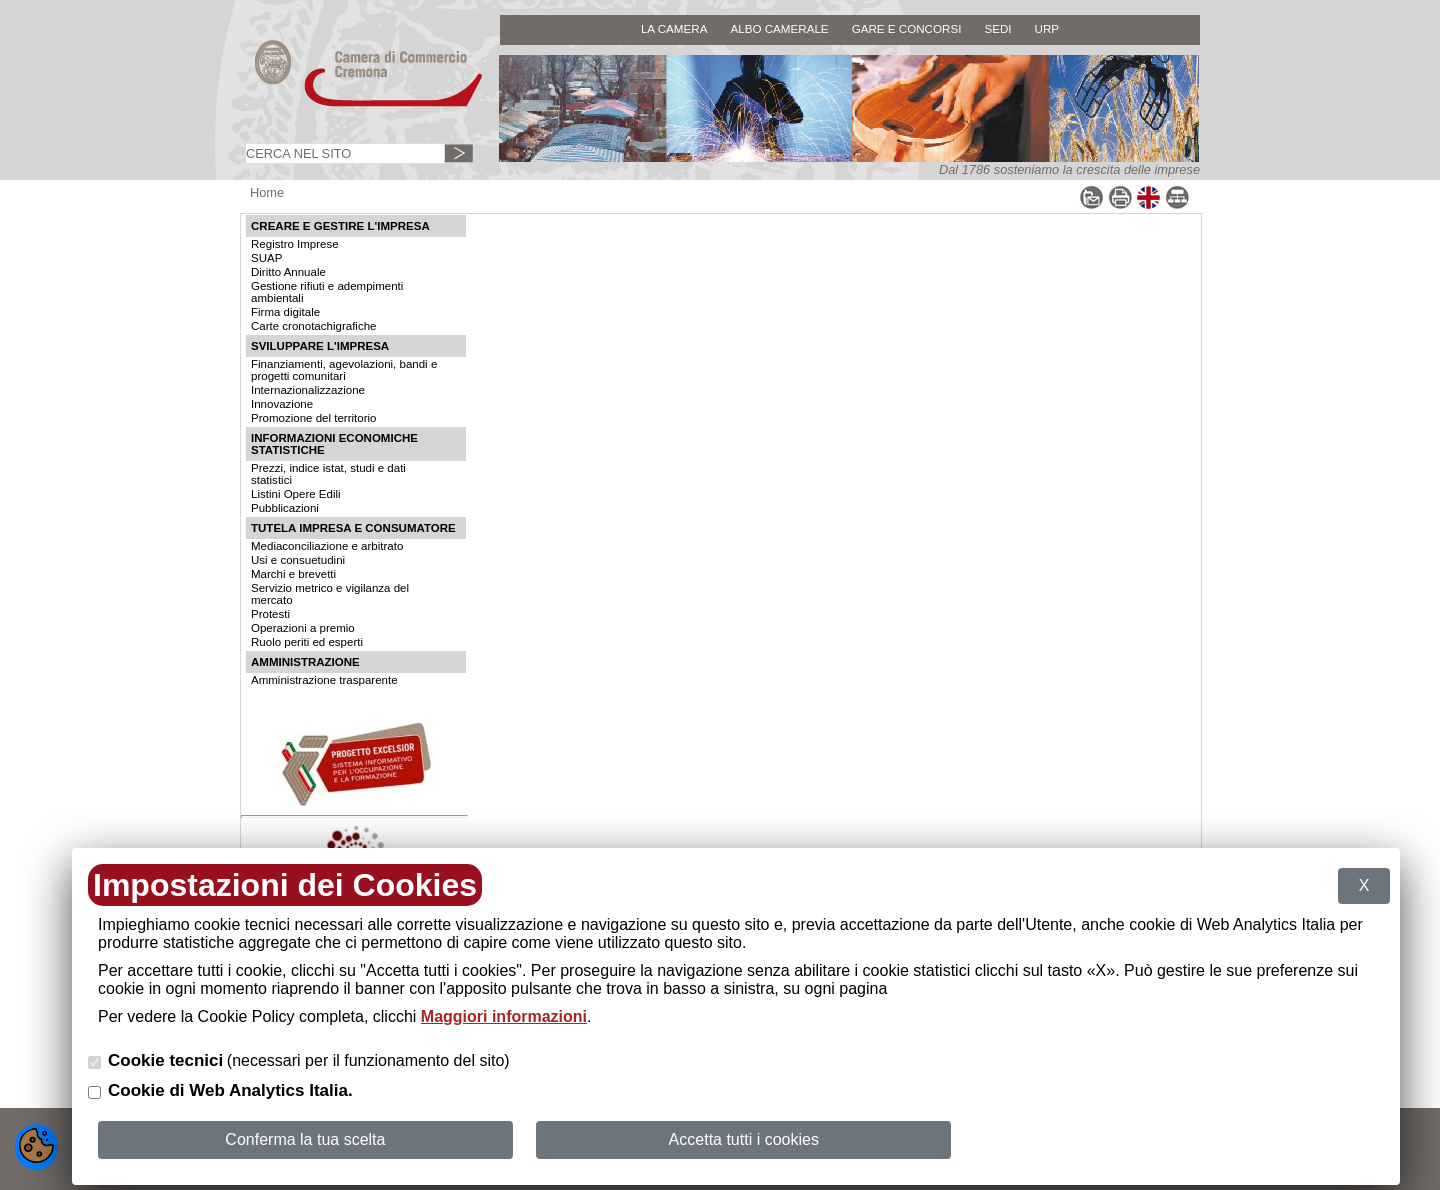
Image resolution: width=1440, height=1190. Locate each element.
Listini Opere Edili (296, 494)
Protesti (270, 614)
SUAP (266, 258)
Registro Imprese (295, 244)
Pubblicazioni (285, 508)
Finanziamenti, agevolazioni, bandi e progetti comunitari (344, 370)
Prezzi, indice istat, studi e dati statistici (328, 474)
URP (1047, 28)
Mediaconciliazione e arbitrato (327, 546)
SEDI (997, 28)
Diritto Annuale (288, 272)
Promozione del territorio (313, 418)
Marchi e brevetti (293, 574)
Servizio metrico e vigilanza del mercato (330, 594)
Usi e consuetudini (298, 560)
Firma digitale (285, 312)
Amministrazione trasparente (324, 680)
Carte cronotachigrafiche (313, 326)
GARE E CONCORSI (907, 28)
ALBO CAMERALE (779, 28)
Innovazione (282, 404)
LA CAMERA (674, 28)
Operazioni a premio (303, 628)
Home (267, 192)
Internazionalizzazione (308, 390)
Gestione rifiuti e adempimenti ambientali (327, 292)
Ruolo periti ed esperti (307, 642)
